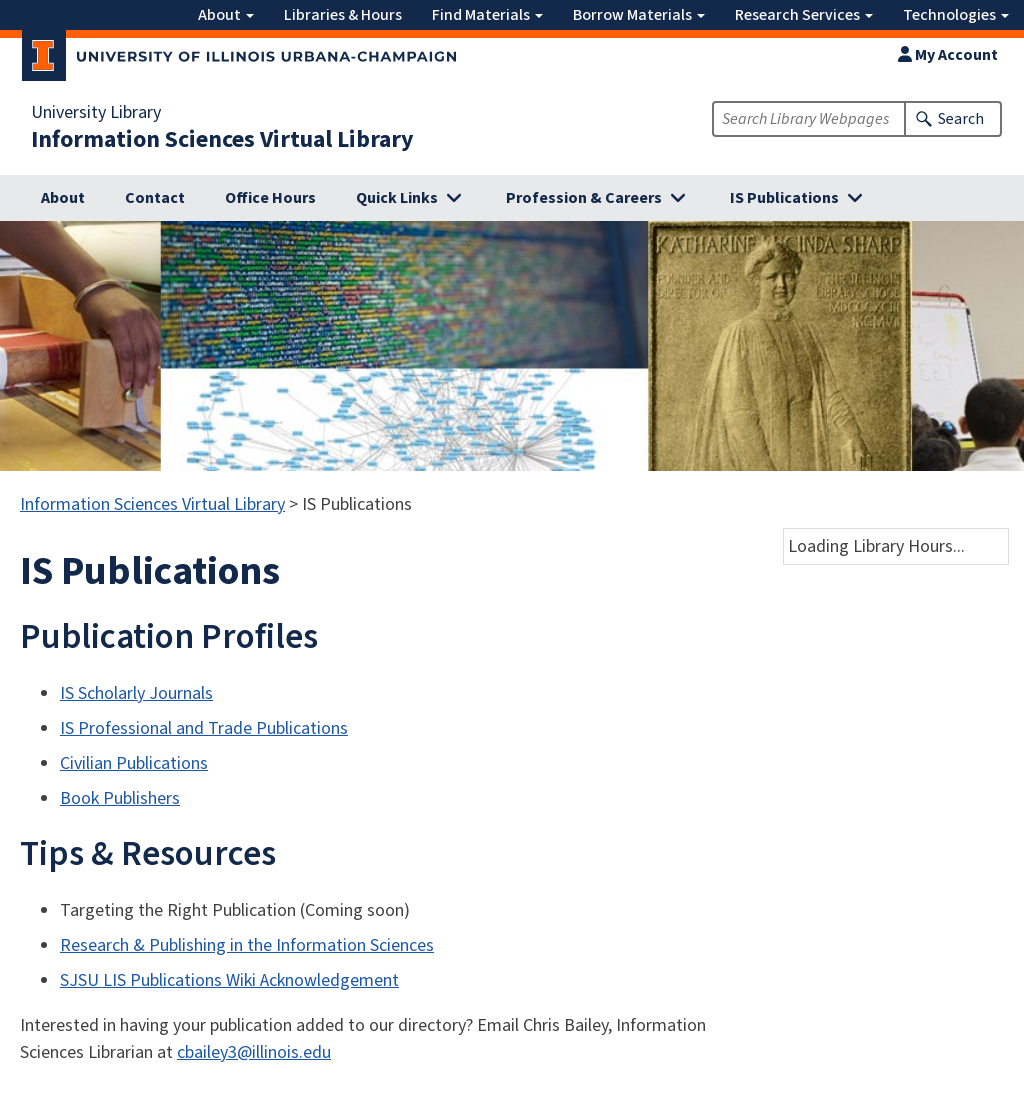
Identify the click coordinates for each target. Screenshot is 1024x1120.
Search (961, 119)
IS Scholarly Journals (136, 693)
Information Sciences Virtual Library (222, 140)
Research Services (804, 15)
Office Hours (270, 198)
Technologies (956, 15)
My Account (948, 55)
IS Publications (784, 198)
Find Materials (487, 15)
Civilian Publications (134, 763)
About (226, 15)
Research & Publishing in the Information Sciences (247, 945)
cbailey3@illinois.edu (254, 1052)
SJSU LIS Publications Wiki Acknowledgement (229, 980)
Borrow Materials (639, 15)
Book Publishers (120, 798)
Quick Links (397, 198)
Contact (155, 198)
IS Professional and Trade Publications (204, 728)
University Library (96, 113)
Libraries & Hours (343, 15)
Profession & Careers (584, 198)
